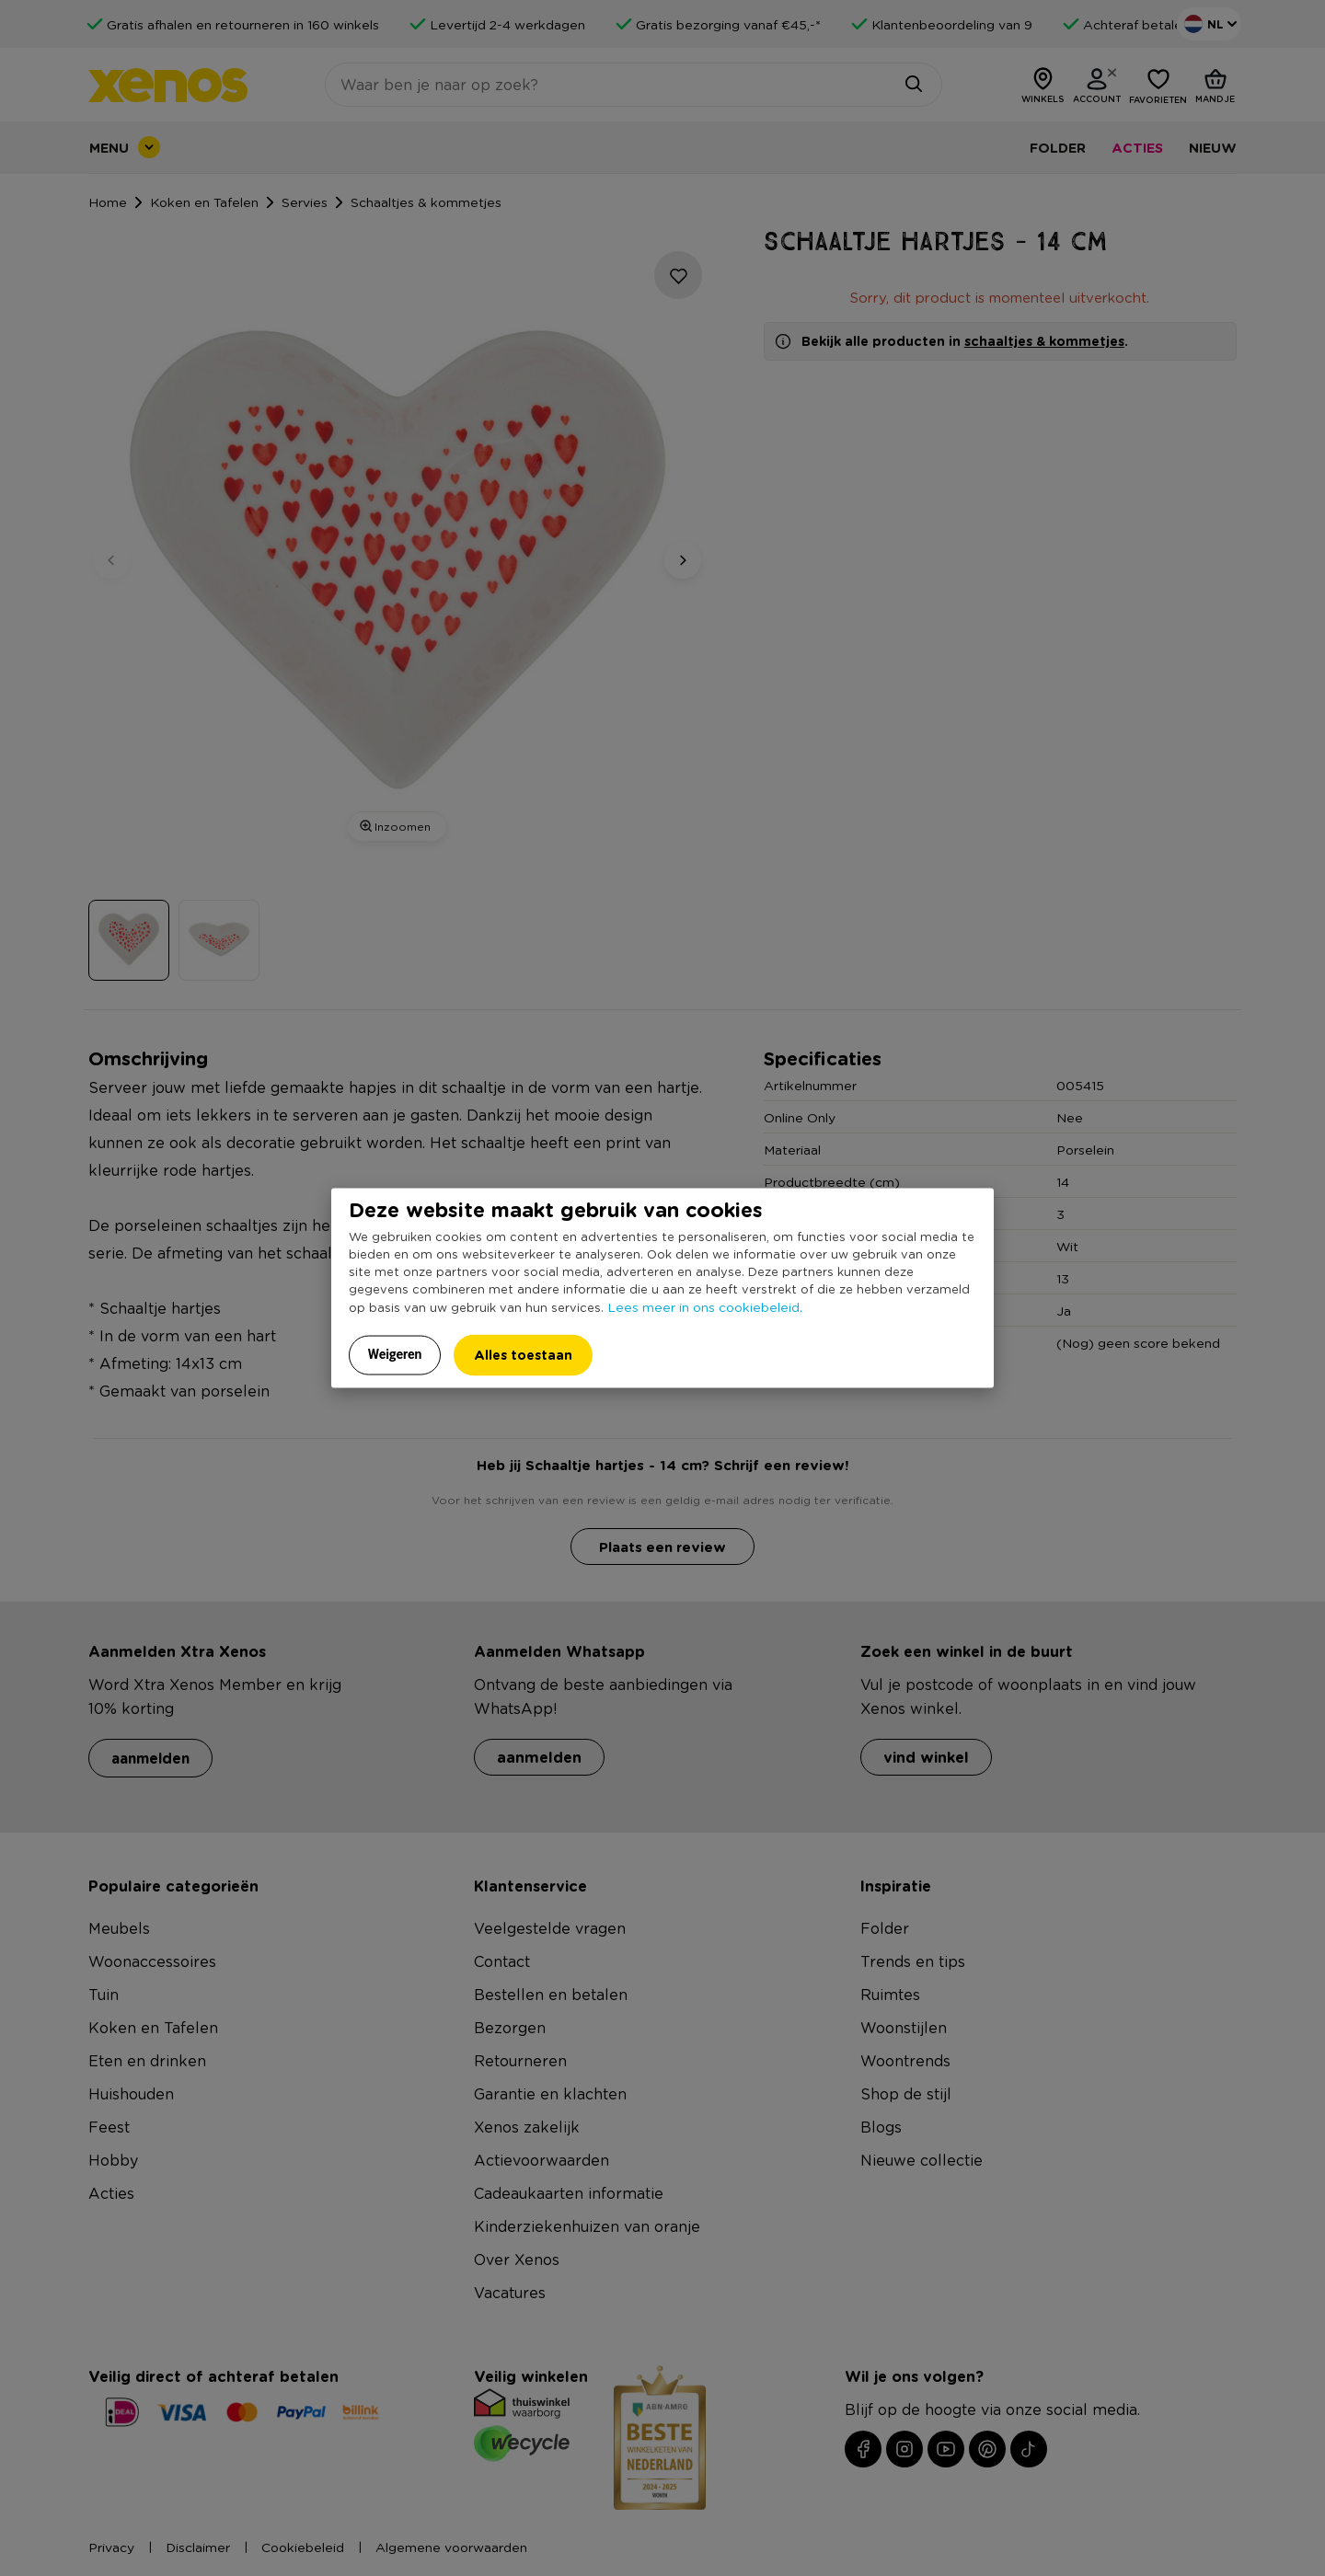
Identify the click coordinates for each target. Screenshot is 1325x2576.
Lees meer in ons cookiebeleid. (704, 1306)
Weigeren (395, 1354)
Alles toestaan (523, 1354)
